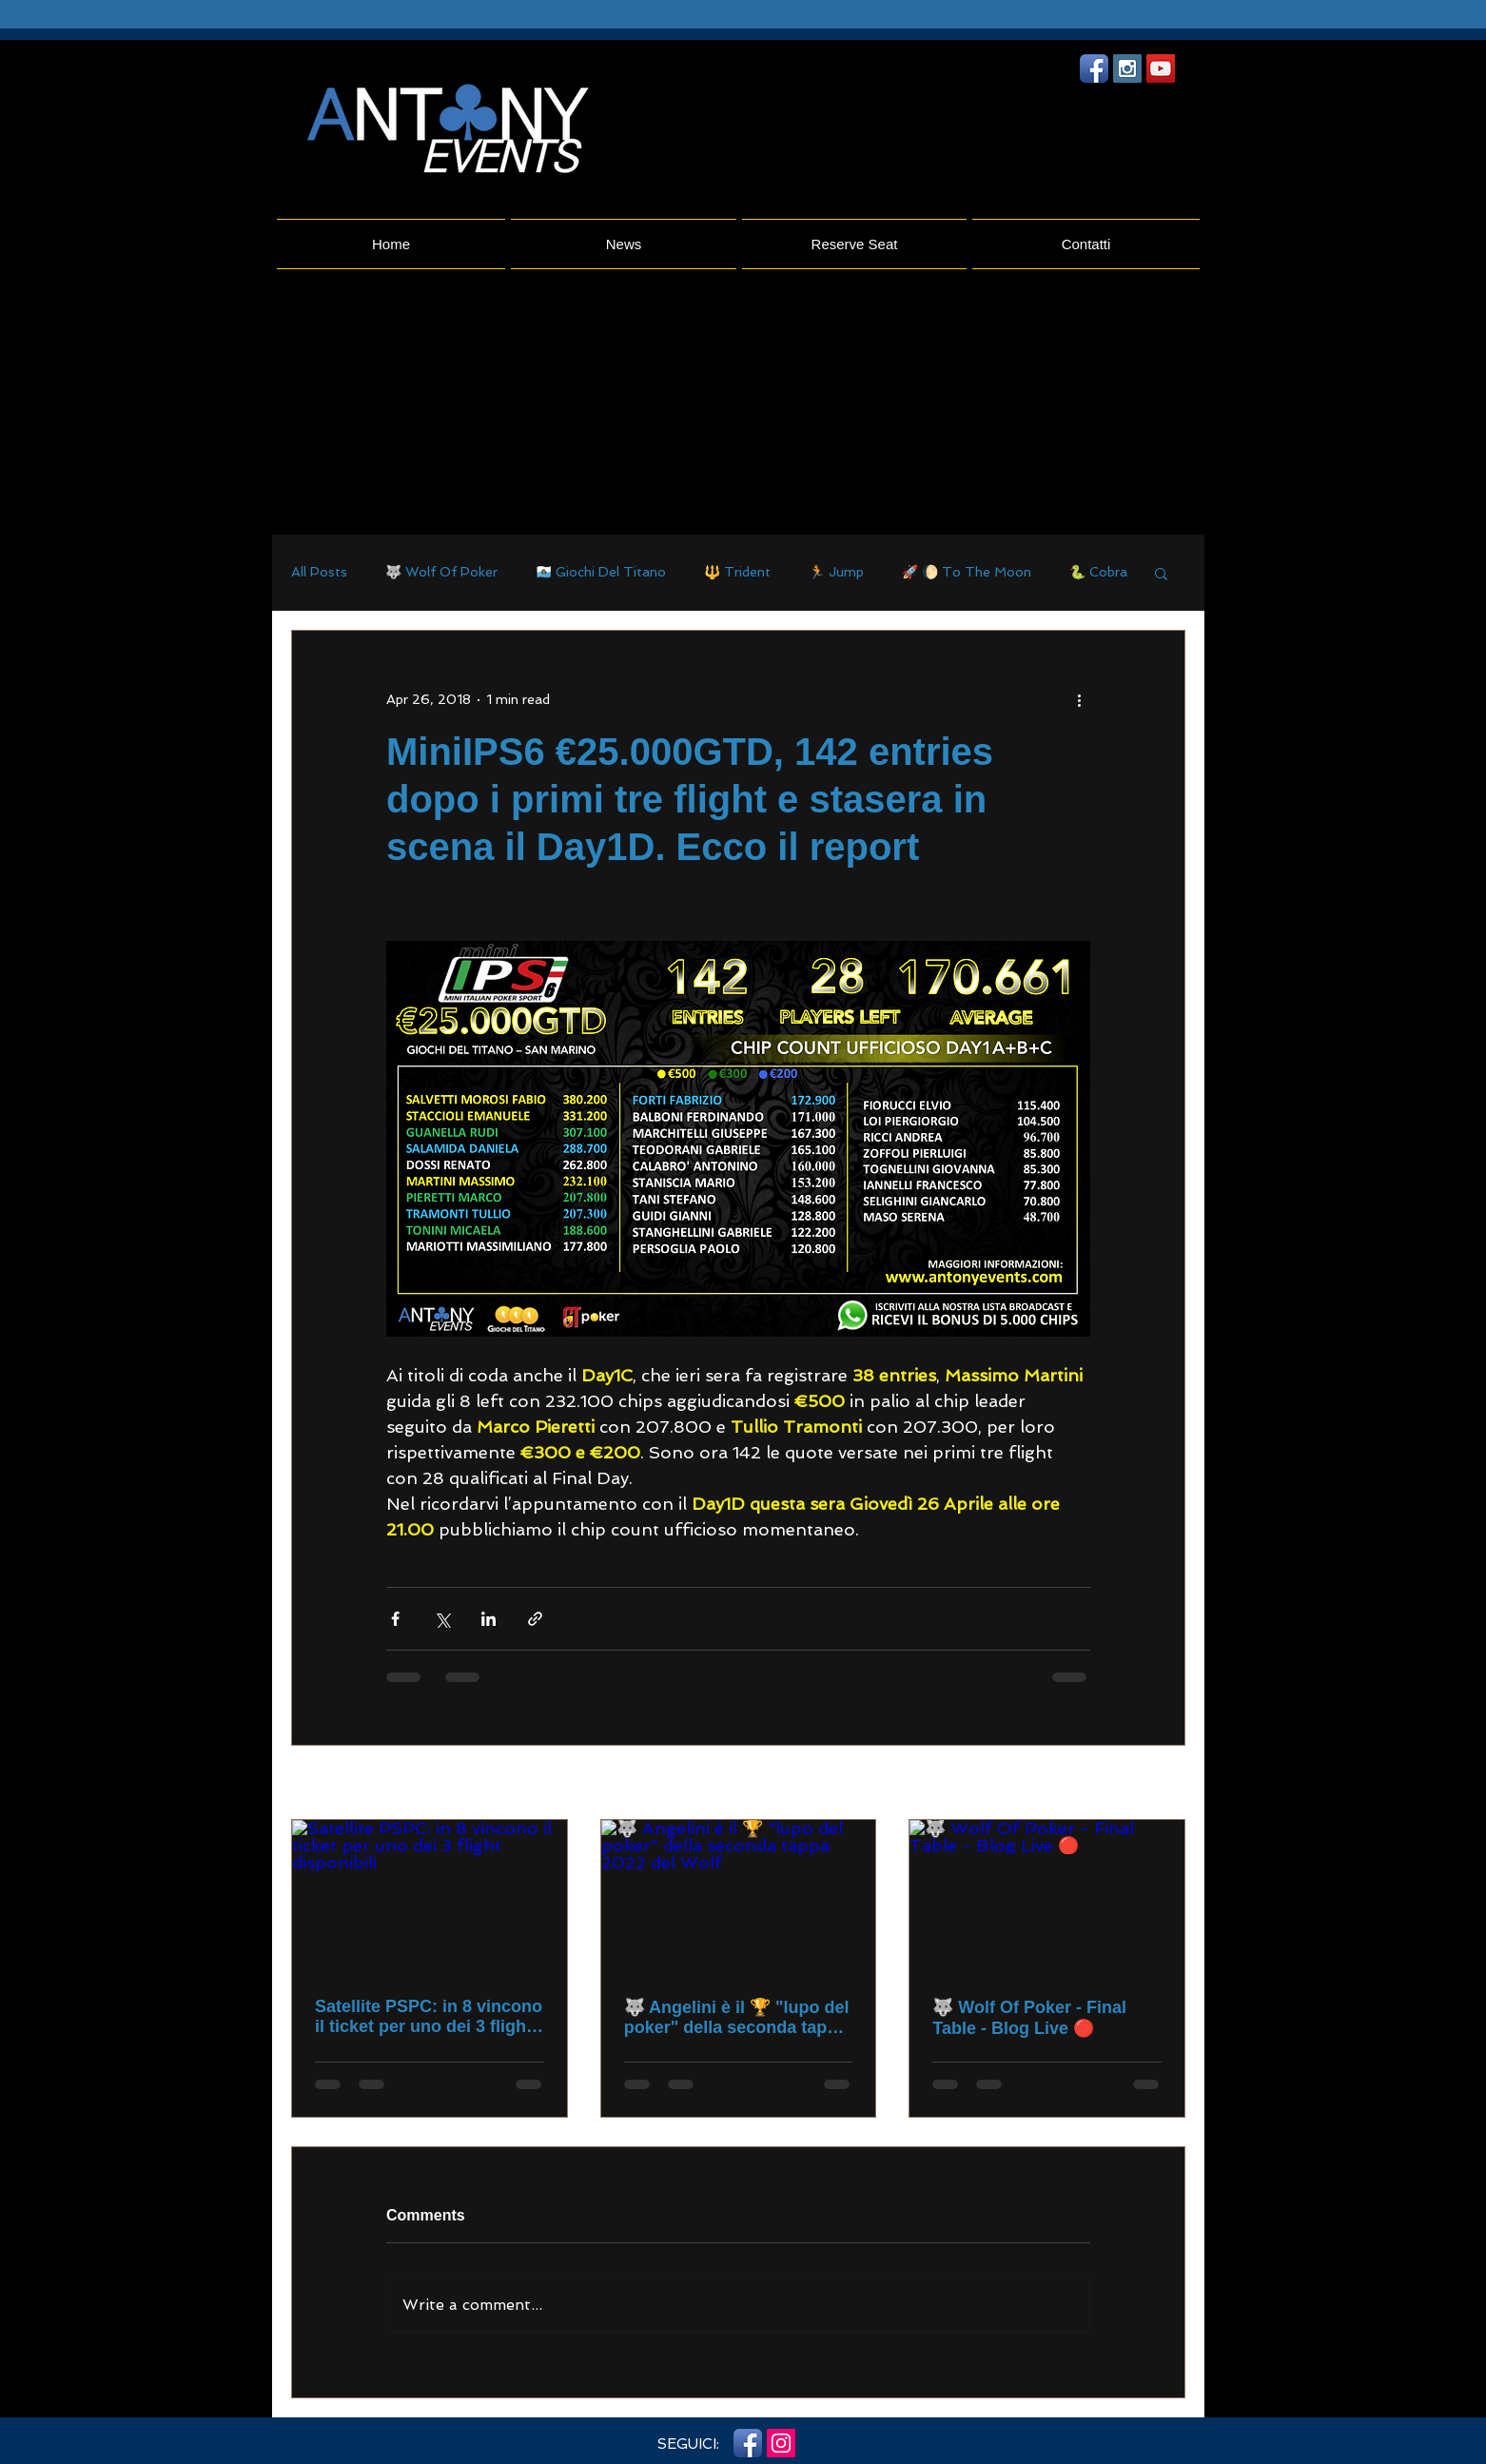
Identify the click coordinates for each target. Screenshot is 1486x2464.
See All (1163, 1783)
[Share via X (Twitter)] (442, 1619)
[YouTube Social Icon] (1160, 68)
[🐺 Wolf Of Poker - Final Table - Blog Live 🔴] (1046, 1897)
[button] (1161, 572)
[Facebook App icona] (1094, 68)
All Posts (319, 571)
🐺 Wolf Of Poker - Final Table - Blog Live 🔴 (1029, 2018)
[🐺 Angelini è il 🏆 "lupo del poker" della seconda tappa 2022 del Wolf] (738, 1897)
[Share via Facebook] (395, 1619)
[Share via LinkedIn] (488, 1619)
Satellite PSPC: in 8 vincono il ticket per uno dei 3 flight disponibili (428, 2017)
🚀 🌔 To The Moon (966, 571)
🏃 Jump (836, 571)
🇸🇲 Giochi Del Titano (601, 571)
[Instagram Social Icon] (1127, 68)
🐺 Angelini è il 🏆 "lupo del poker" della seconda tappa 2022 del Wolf (737, 2018)
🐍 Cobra (1098, 571)
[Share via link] (535, 1619)
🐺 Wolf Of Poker (441, 571)
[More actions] (1078, 699)
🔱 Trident (737, 571)
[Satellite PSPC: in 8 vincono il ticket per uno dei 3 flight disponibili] (429, 1897)
